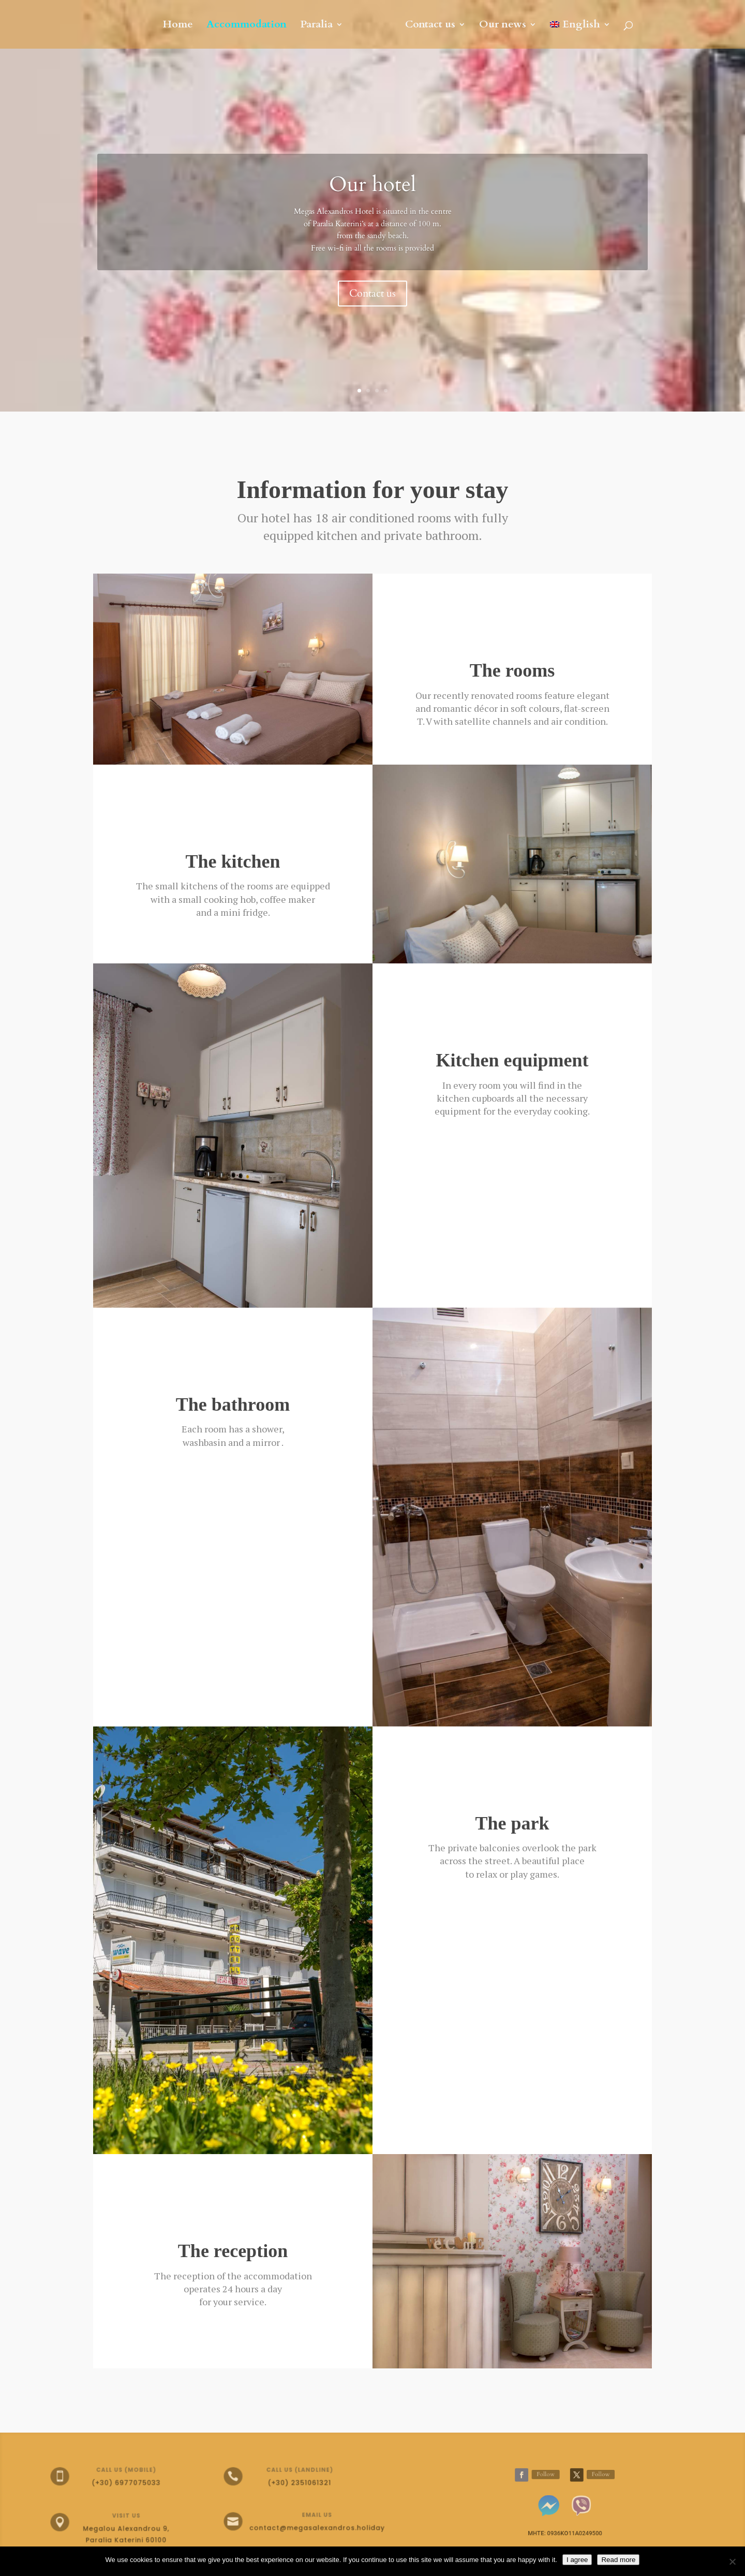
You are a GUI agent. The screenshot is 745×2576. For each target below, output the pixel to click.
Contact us (430, 26)
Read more (618, 2560)
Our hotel (372, 184)
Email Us (308, 2516)
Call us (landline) (294, 2471)
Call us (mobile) (120, 2471)
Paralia (316, 26)
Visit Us (121, 2518)
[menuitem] (580, 35)
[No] (732, 2561)
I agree (577, 2560)
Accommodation (246, 26)
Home (178, 26)
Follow (548, 2475)
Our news (502, 26)
